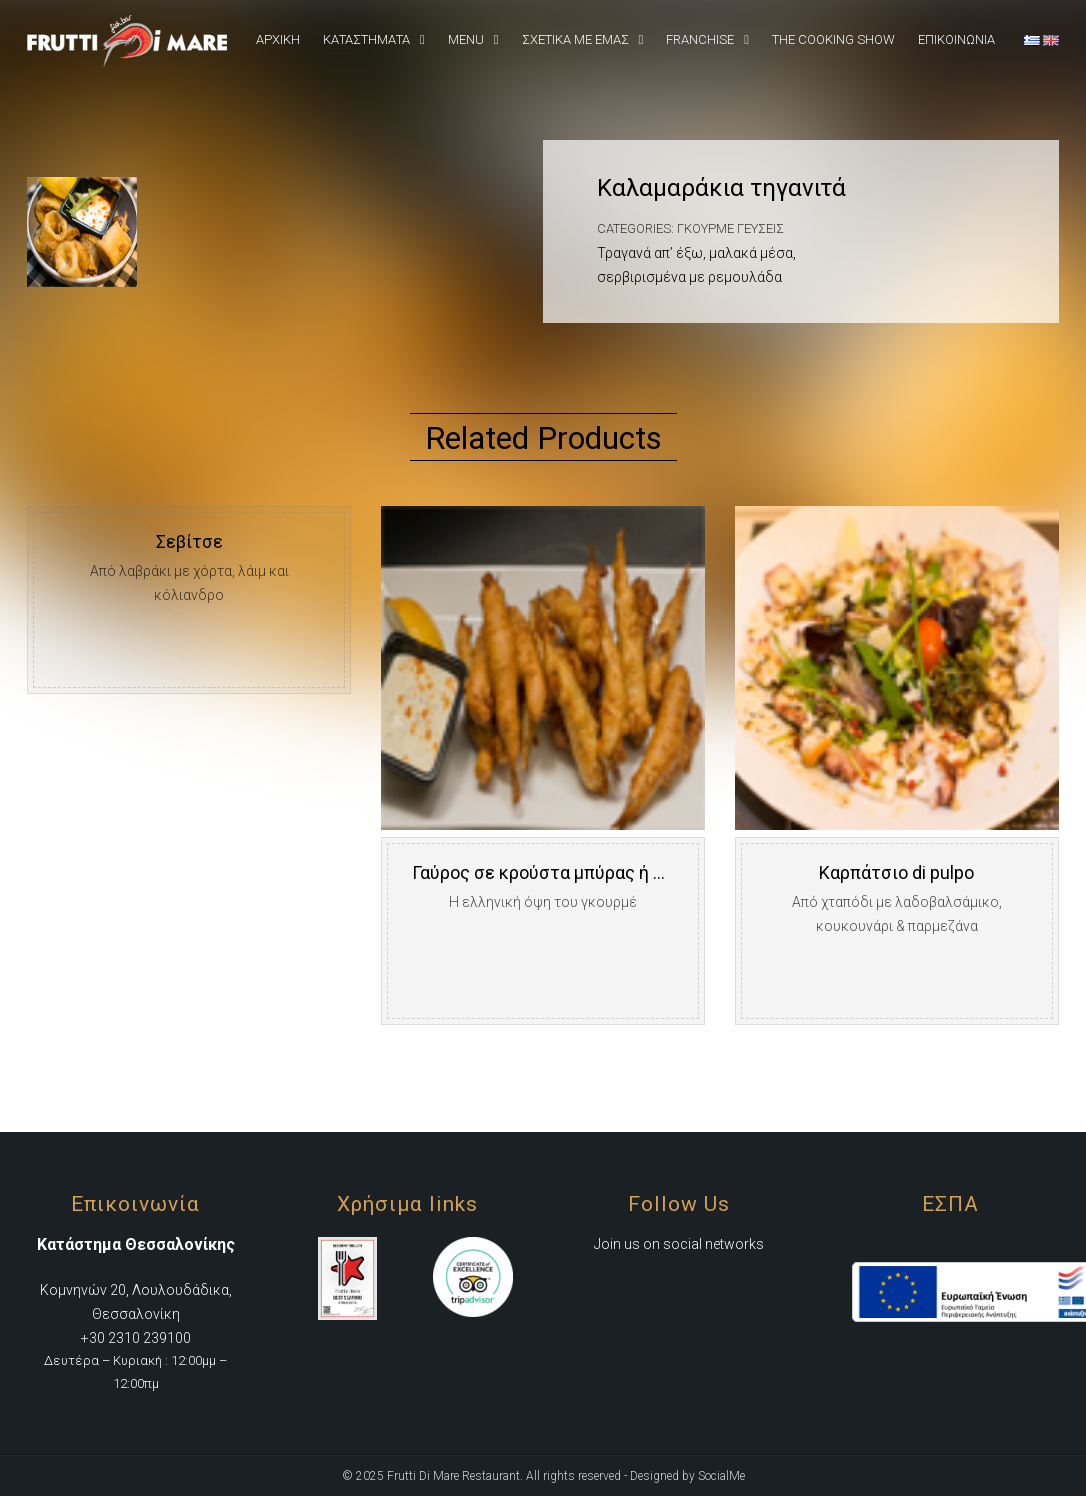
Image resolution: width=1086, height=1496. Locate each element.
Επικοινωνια (956, 39)
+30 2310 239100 (136, 1338)
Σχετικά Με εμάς (575, 39)
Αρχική (278, 39)
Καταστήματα (366, 39)
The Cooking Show (833, 39)
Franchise (700, 39)
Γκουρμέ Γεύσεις (730, 228)
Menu (466, 39)
